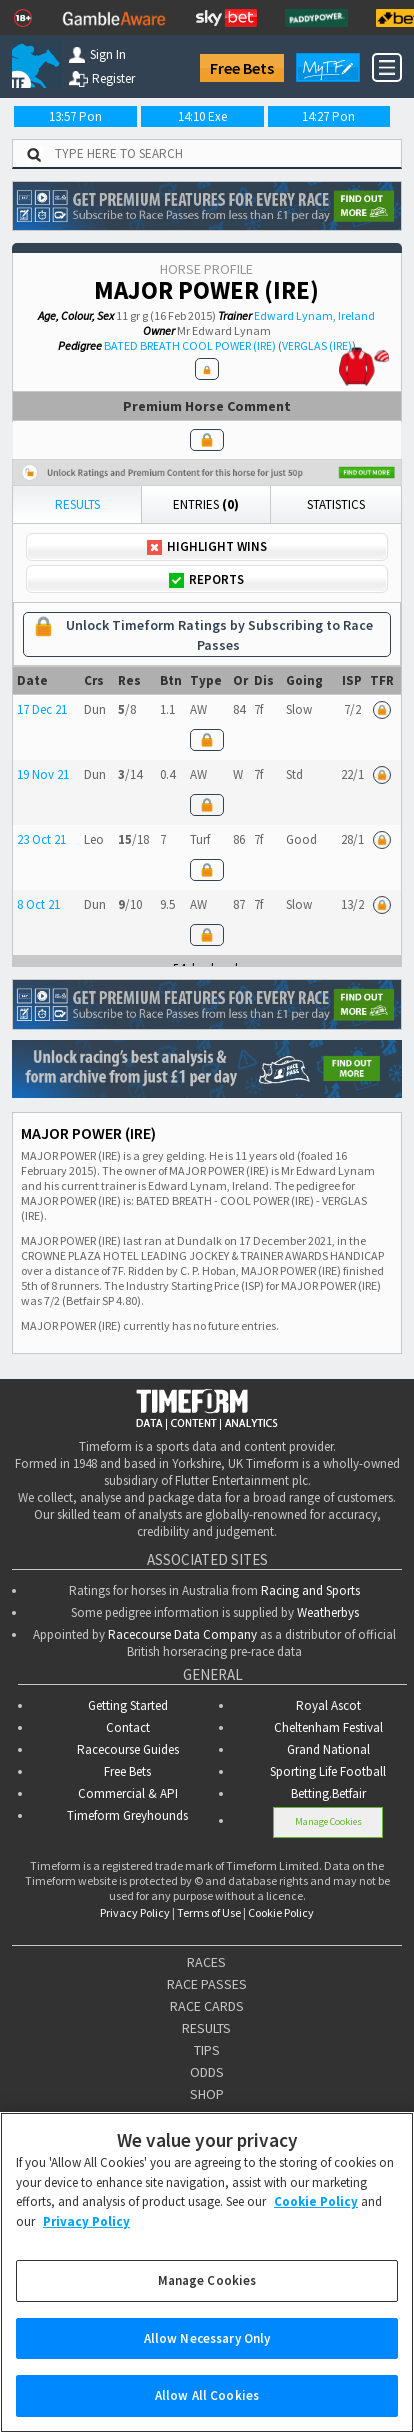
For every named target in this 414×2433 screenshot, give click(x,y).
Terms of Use (209, 1912)
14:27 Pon (328, 116)
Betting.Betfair (328, 1793)
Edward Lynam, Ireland (314, 315)
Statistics (336, 504)
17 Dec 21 (42, 709)
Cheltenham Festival (328, 1727)
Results (77, 504)
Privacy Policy (135, 1912)
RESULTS (206, 2028)
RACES (206, 1962)
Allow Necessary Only (207, 2359)
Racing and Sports (310, 1590)
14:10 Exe (202, 116)
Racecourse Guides (128, 1749)
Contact (128, 1727)
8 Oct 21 (38, 904)
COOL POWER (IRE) (229, 345)
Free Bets (242, 68)
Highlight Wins (207, 546)
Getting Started (128, 1705)
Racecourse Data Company (182, 1634)
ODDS (207, 2072)
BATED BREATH (142, 345)
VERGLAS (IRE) (317, 345)
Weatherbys (328, 1612)
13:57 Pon (75, 116)
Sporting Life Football (328, 1771)
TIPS (207, 2050)
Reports (206, 579)
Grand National (328, 1749)
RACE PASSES (207, 1984)
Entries (206, 504)
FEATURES (206, 2116)
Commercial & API (128, 1793)
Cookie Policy (281, 1912)
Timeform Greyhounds (127, 1815)
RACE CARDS (207, 2006)
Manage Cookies (328, 1821)
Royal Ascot (328, 1705)
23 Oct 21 (41, 839)
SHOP (207, 2094)
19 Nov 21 (43, 774)
